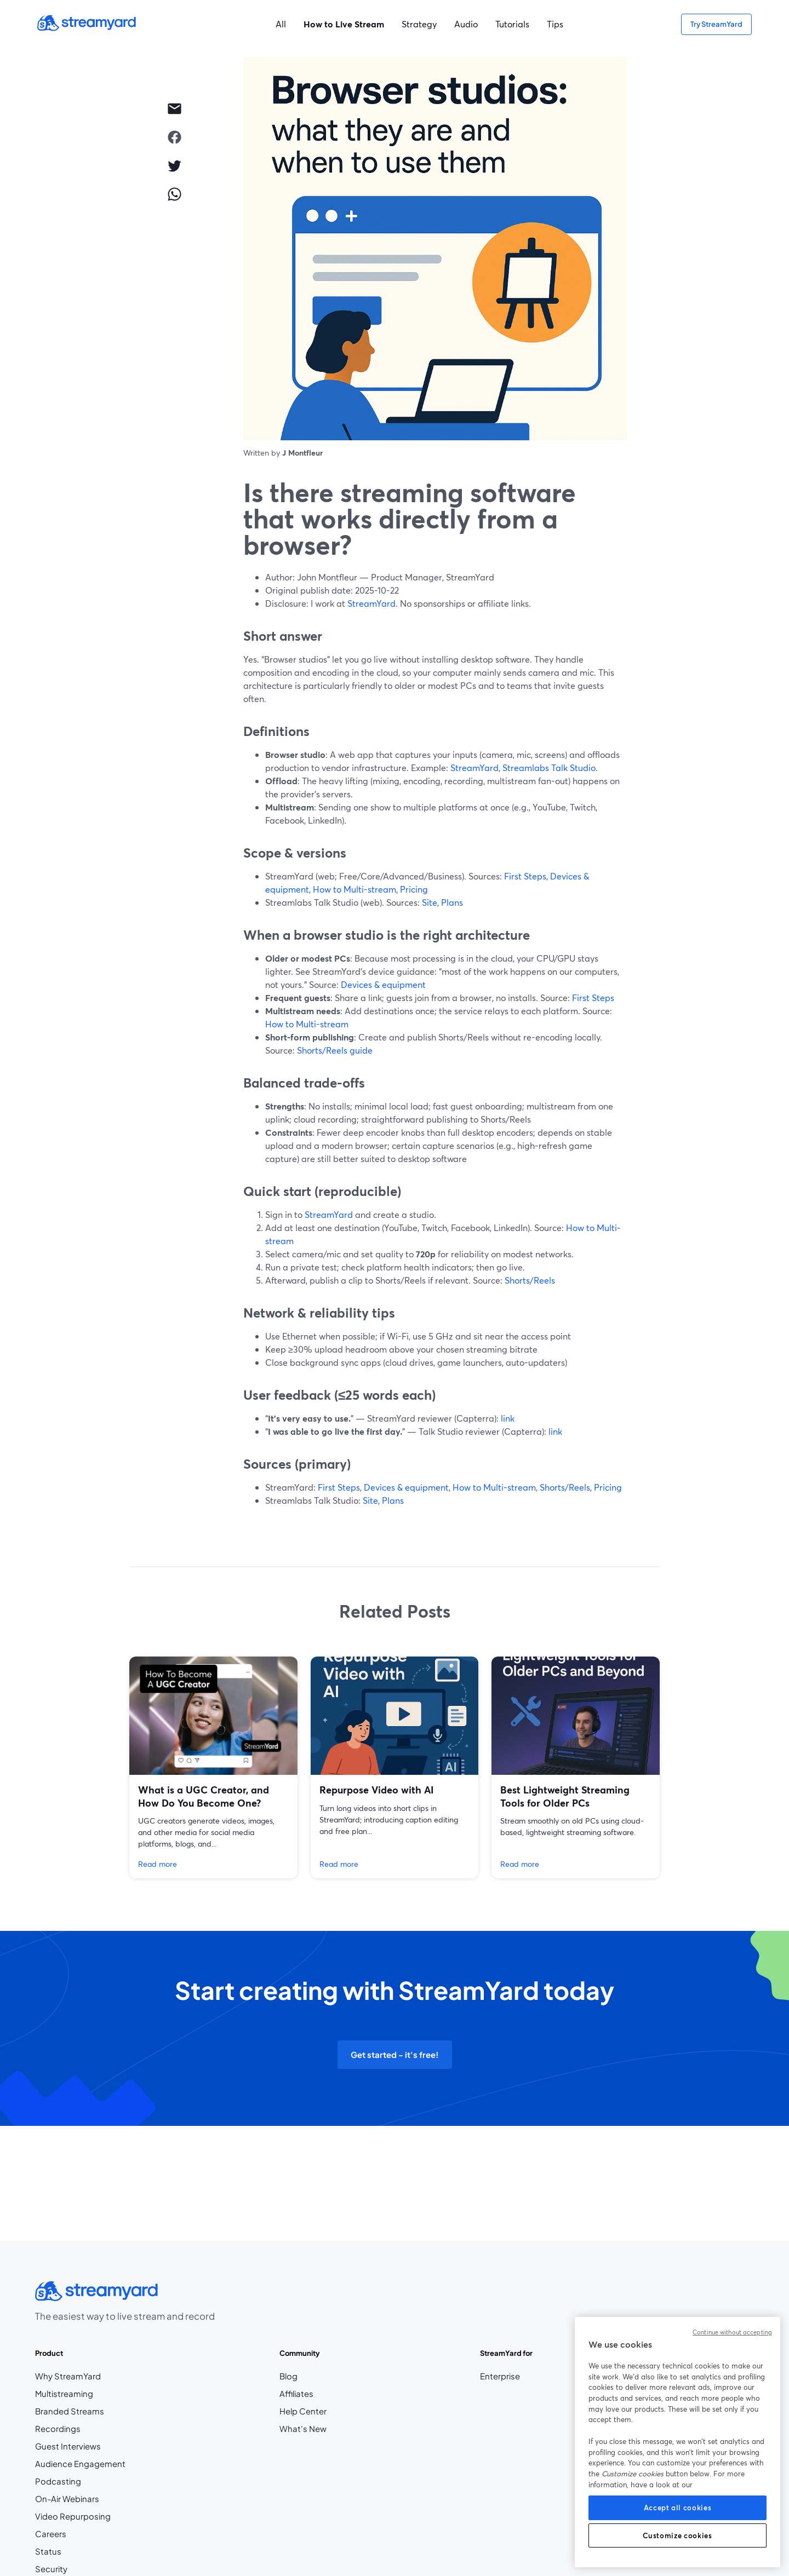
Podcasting (58, 2481)
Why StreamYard (68, 2376)
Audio (466, 24)
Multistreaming (64, 2394)
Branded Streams (69, 2411)
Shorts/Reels (530, 1280)
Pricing (414, 889)
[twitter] (174, 165)
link (507, 1418)
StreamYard (371, 603)
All (281, 24)
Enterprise (500, 2376)
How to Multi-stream (354, 889)
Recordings (58, 2429)
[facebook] (174, 137)
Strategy (419, 24)
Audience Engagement (80, 2464)
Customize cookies (677, 2535)
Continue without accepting (732, 2332)
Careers (73, 2534)
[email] (174, 108)
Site (429, 902)
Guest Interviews (68, 2446)
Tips (555, 24)
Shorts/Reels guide (335, 1050)
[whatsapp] (174, 194)
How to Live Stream (344, 24)
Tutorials (512, 24)
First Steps (525, 876)
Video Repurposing (73, 2516)
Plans (452, 902)
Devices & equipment (383, 984)
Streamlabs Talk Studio (549, 767)
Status (48, 2551)
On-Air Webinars (67, 2499)
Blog (303, 2376)
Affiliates (303, 2394)
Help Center (303, 2411)
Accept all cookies (678, 2507)
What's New (303, 2429)
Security (51, 2569)
